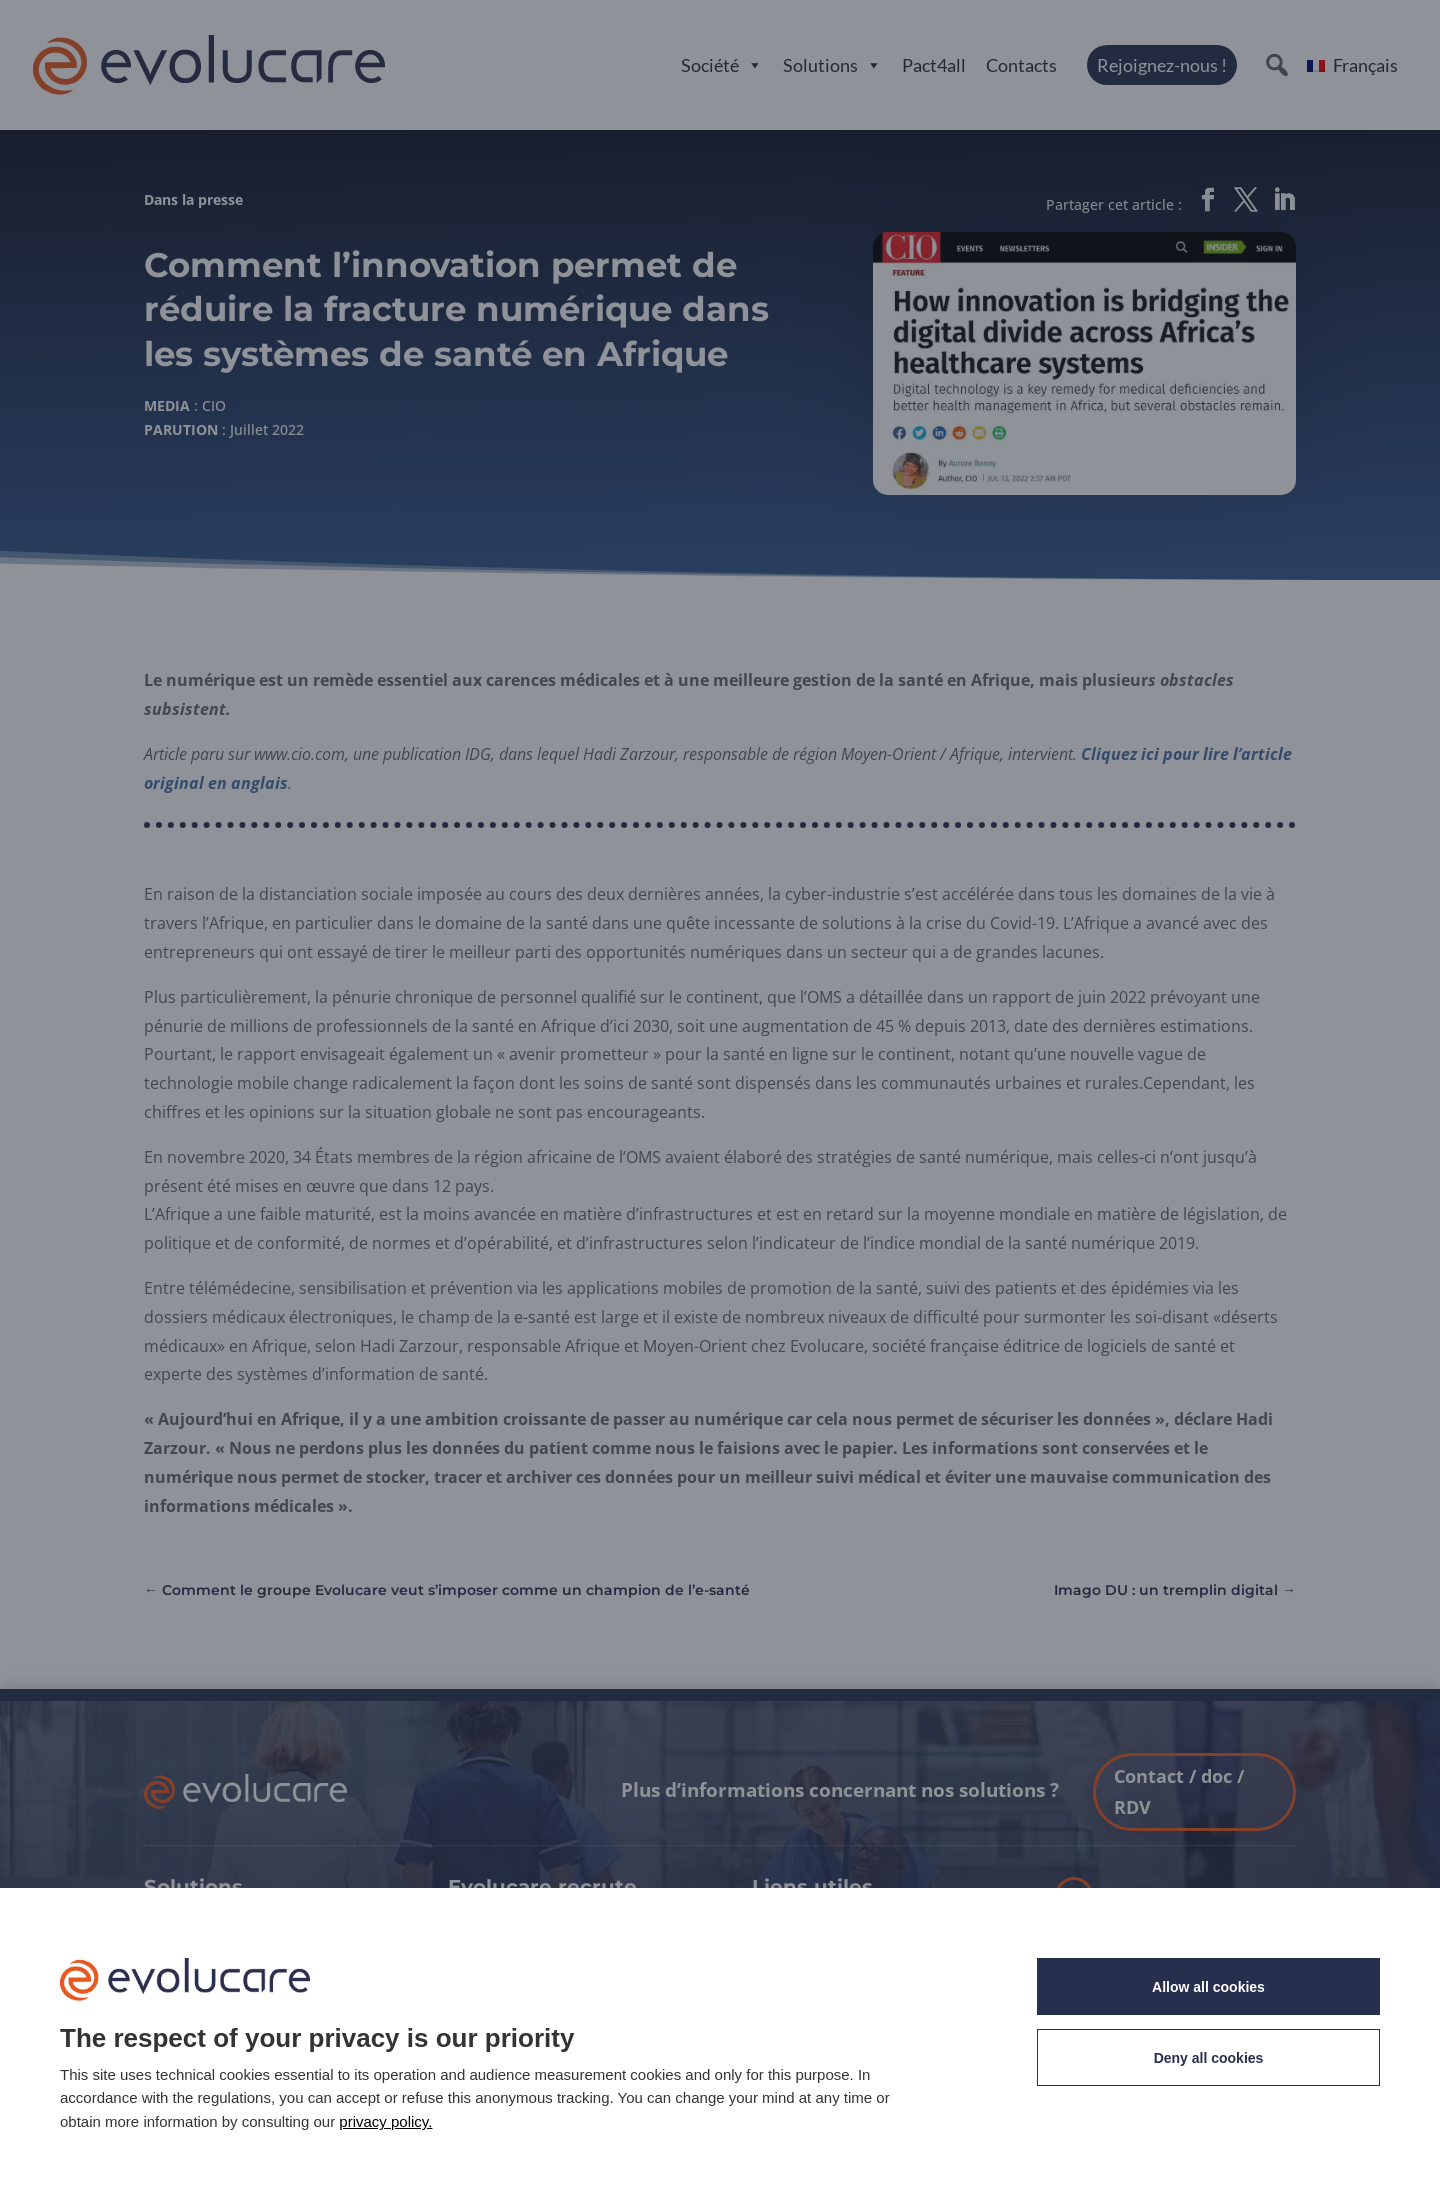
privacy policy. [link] (385, 2121)
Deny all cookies (1209, 2058)
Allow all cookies (1208, 1987)
